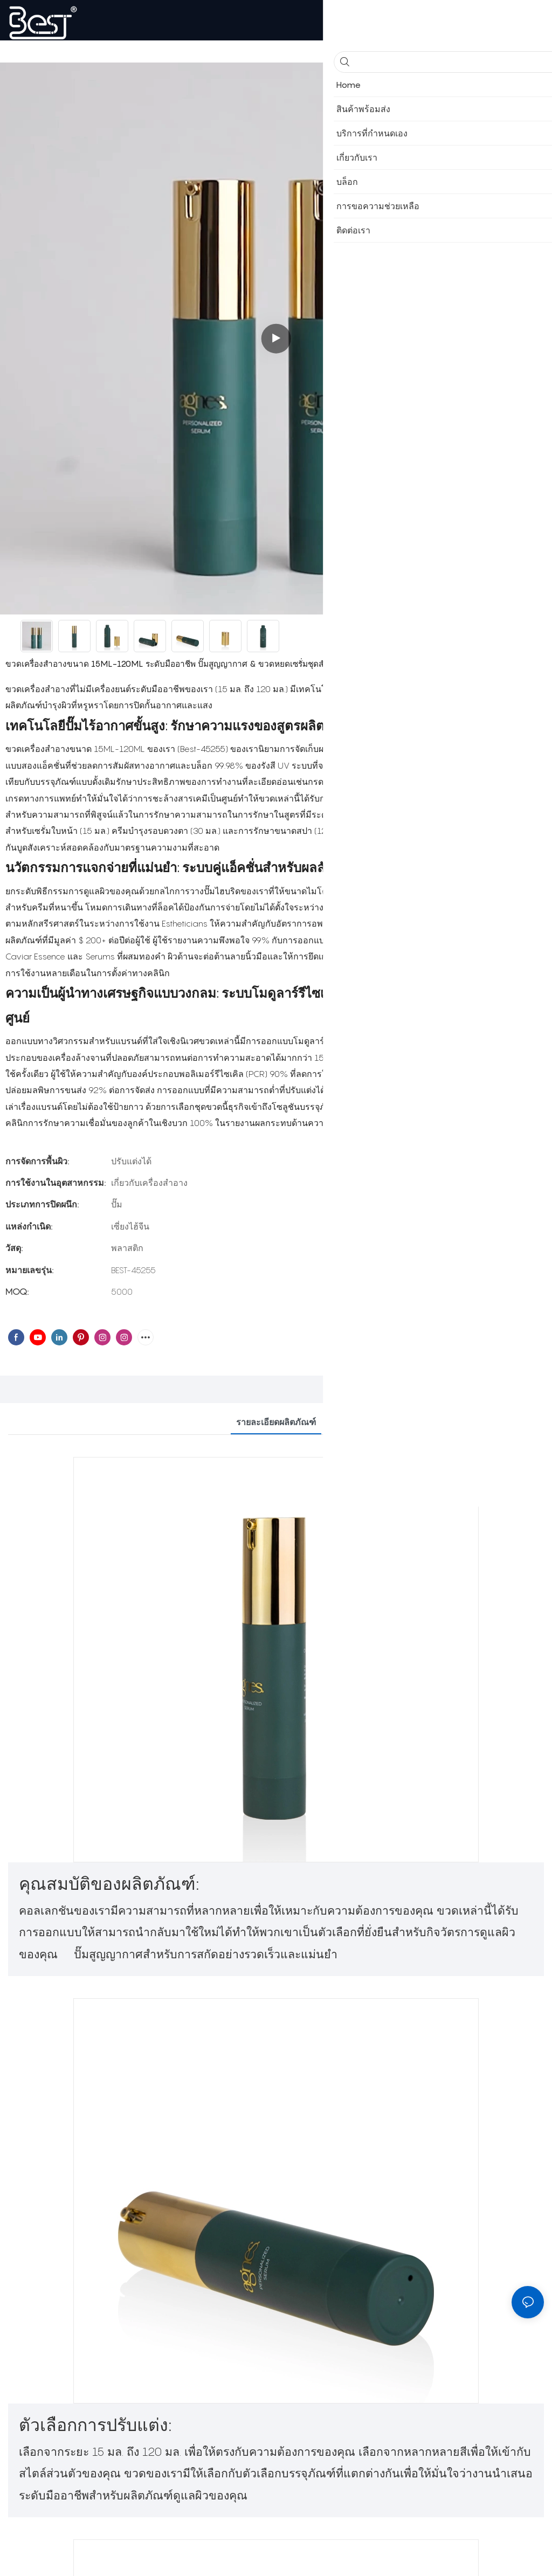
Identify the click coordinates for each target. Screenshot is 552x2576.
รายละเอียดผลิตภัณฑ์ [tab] (276, 1422)
